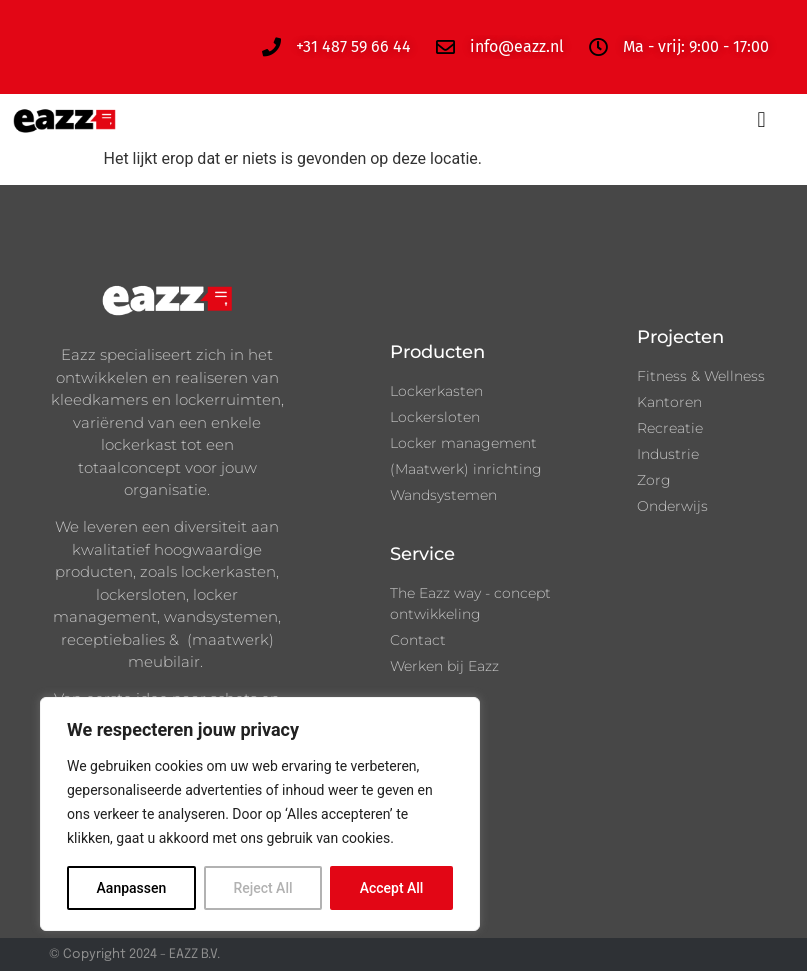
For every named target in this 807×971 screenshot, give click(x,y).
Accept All (392, 888)
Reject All (262, 888)
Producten (437, 352)
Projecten (680, 337)
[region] (260, 814)
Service (422, 554)
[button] (761, 120)
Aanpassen (132, 888)
